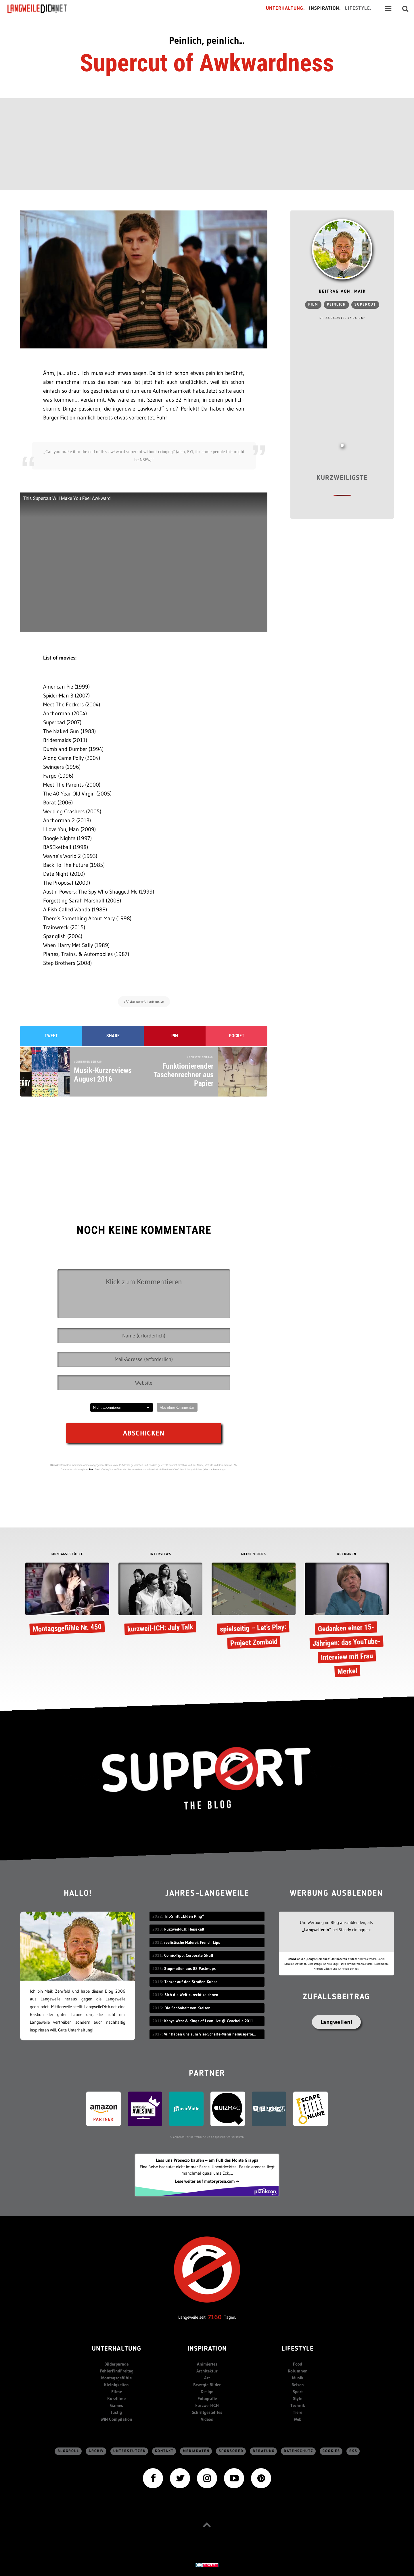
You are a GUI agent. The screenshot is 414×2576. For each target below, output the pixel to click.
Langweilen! (336, 2022)
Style (297, 2398)
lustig (116, 2412)
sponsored (231, 2451)
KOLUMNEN (346, 1554)
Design (207, 2391)
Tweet (51, 1035)
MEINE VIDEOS (253, 1554)
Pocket (236, 1035)
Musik (297, 2377)
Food (297, 2364)
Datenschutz (298, 2451)
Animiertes (207, 2364)
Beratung (264, 2451)
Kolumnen (298, 2371)
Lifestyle (297, 2349)
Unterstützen (129, 2451)
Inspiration (207, 2349)
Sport (298, 2391)
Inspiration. (325, 8)
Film (313, 304)
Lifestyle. (358, 8)
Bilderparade (116, 2364)
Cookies (331, 2451)
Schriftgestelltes (207, 2412)
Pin (174, 1035)
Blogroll (68, 2451)
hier (91, 1469)
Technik (297, 2405)
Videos (207, 2419)
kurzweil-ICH (207, 2405)
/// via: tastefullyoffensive (144, 1002)
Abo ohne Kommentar (177, 1407)
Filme (116, 2391)
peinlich (336, 304)
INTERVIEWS (160, 1554)
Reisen (298, 2384)
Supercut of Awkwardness (207, 63)
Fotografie (207, 2398)
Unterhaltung (116, 2349)
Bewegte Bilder (207, 2384)
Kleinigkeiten (116, 2384)
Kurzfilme (116, 2398)
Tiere (297, 2412)
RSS (353, 2451)
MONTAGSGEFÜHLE (67, 1554)
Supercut (365, 304)
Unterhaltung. (285, 8)
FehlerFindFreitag (116, 2371)
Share (113, 1035)
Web (297, 2419)
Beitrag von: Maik (342, 292)
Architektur (207, 2371)
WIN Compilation (116, 2419)
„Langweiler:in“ (316, 1929)
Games (116, 2405)
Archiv (96, 2451)
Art (207, 2377)
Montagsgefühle (116, 2377)
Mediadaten (196, 2451)
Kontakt (164, 2451)
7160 (215, 2317)
